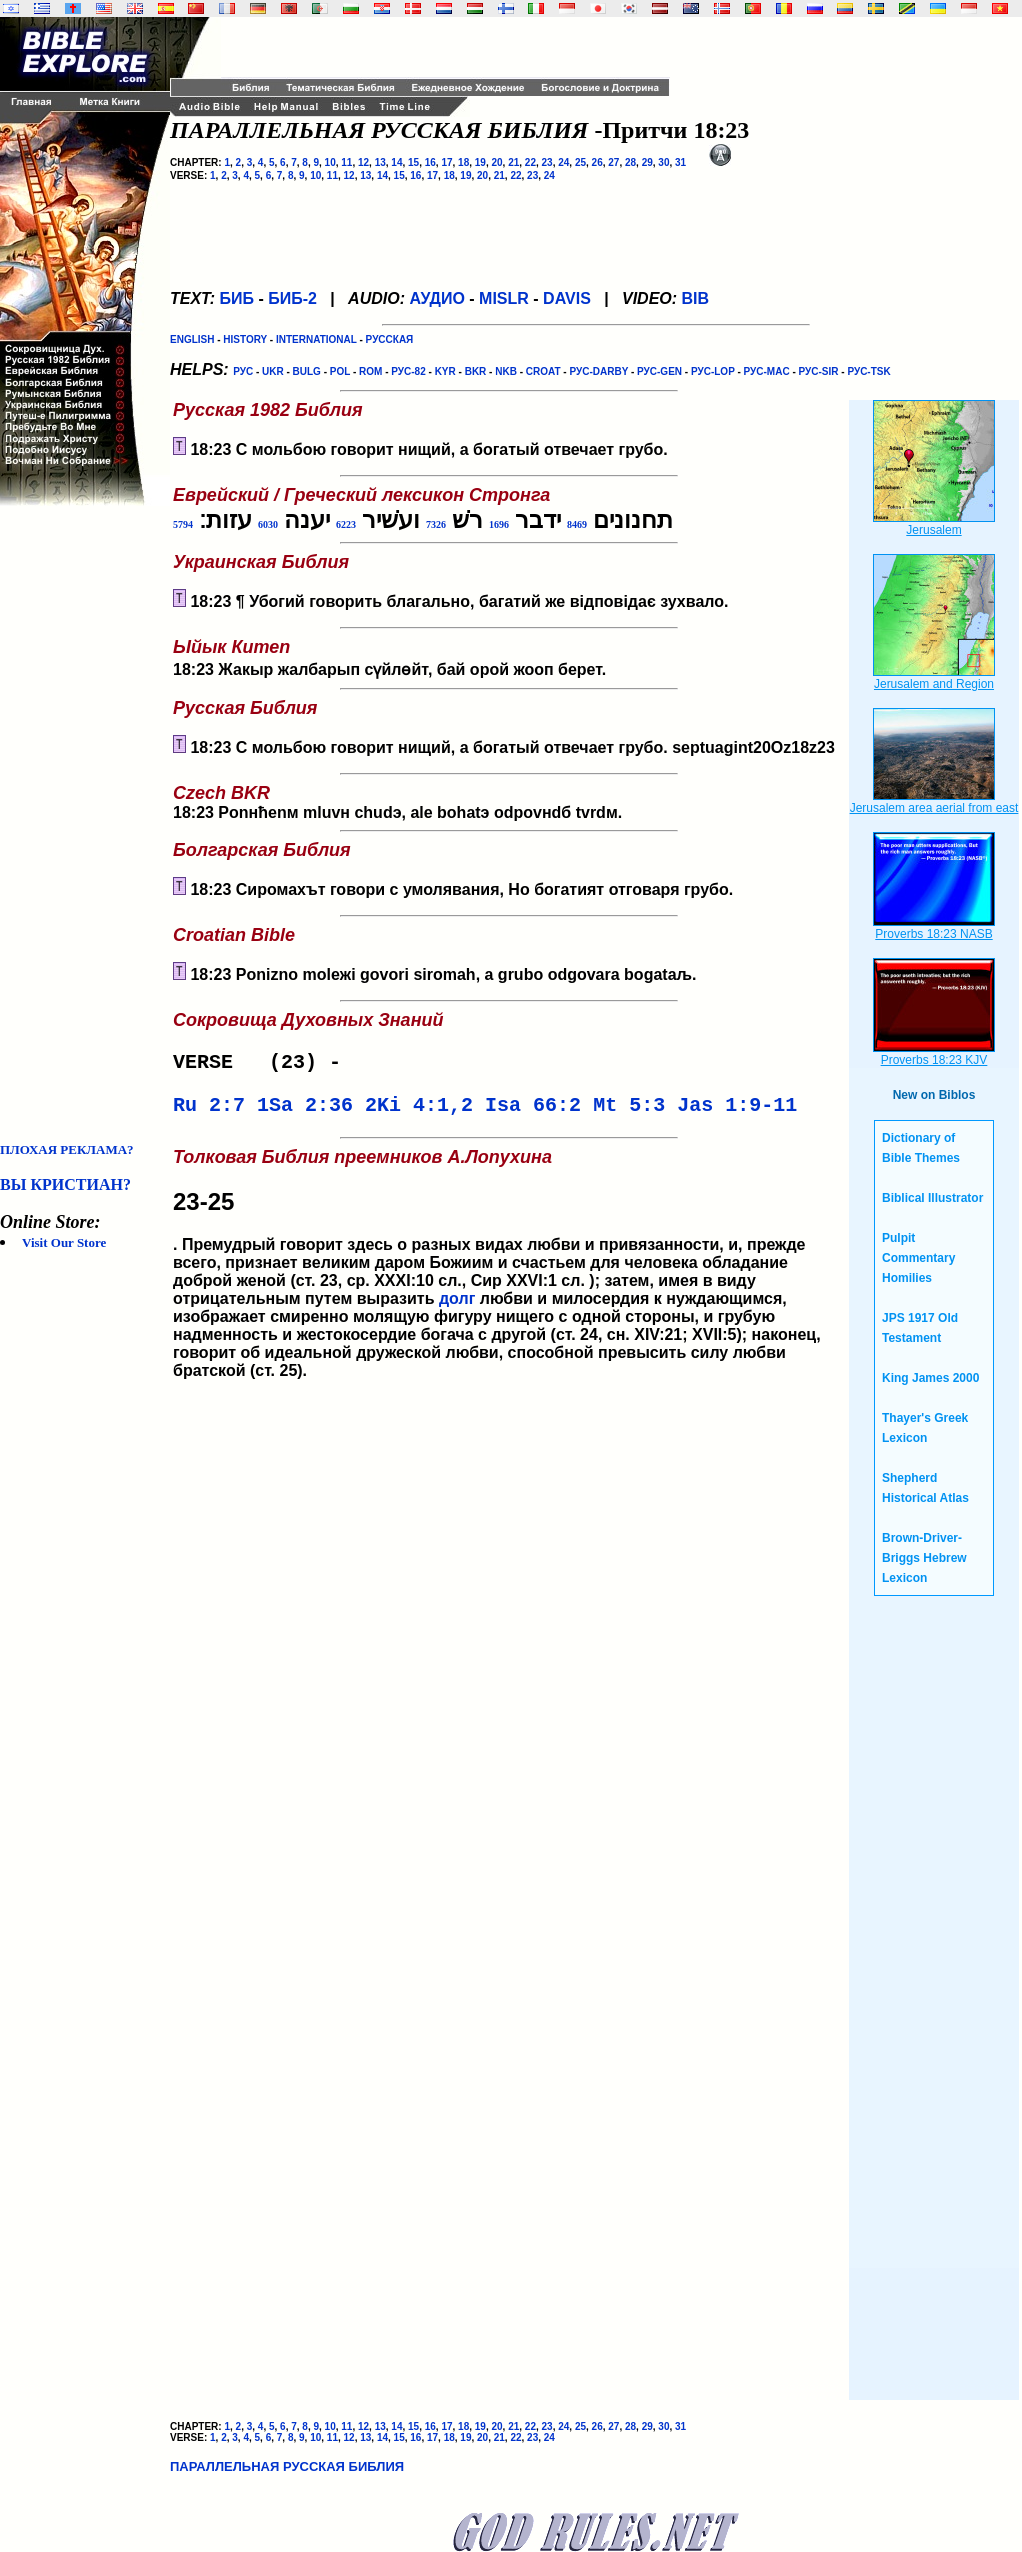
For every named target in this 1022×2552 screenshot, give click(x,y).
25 (580, 162)
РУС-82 (408, 371)
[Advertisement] (80, 824)
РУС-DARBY (598, 371)
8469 (577, 524)
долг (457, 1306)
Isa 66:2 (533, 1111)
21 (513, 162)
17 (446, 162)
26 (597, 162)
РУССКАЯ (390, 339)
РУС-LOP (713, 371)
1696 (499, 524)
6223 (346, 524)
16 (430, 162)
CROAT (543, 371)
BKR (476, 371)
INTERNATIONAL (316, 339)
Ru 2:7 (209, 1111)
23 (547, 162)
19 (480, 162)
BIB (696, 298)
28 (630, 162)
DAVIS (567, 298)
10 (330, 162)
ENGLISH (192, 339)
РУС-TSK (868, 371)
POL (340, 371)
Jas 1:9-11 (737, 1111)
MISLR (504, 298)
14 (396, 162)
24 (563, 162)
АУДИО (436, 298)
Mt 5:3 (629, 1111)
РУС (243, 371)
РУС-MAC (767, 371)
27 (613, 162)
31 (680, 162)
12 (363, 162)
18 (463, 162)
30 (663, 162)
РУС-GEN (659, 371)
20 (496, 162)
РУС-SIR (819, 371)
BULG (307, 371)
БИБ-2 (292, 298)
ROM (370, 371)
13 (380, 162)
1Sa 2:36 (305, 1111)
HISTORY (245, 339)
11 (346, 162)
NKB (506, 371)
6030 (268, 524)
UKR (273, 371)
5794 (183, 524)
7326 (436, 524)
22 (530, 162)
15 (413, 162)
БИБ (236, 298)
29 (647, 162)
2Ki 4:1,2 (419, 1111)
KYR (445, 371)
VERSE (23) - (263, 1064)
